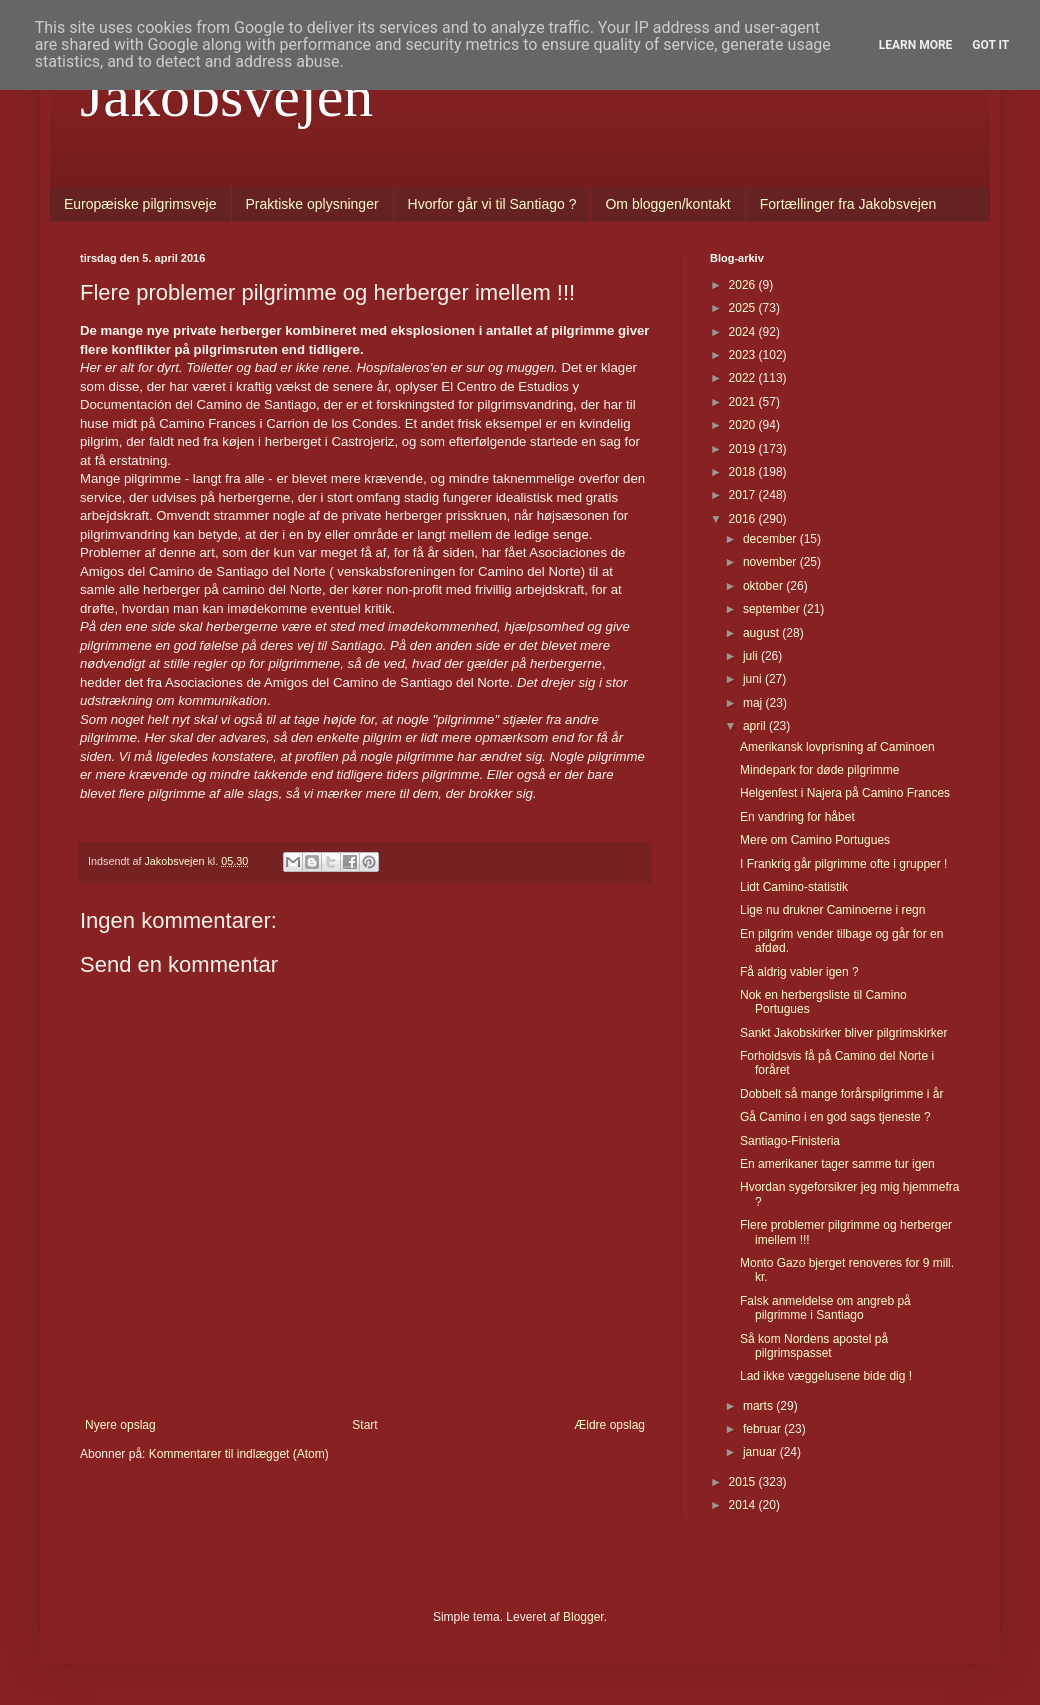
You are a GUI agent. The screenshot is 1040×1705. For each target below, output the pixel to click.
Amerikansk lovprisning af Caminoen (837, 747)
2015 (744, 1482)
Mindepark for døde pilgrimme (819, 770)
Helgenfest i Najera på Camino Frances (845, 793)
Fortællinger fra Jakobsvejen (848, 204)
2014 (744, 1505)
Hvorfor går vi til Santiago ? (492, 204)
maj (754, 703)
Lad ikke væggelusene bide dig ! (826, 1376)
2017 (744, 495)
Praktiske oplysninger (312, 204)
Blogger (583, 1617)
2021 (744, 402)
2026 (744, 285)
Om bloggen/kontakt (667, 204)
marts (759, 1406)
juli (752, 656)
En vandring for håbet (797, 817)
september (773, 609)
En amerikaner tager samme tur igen (837, 1164)
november (771, 562)
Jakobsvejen (226, 96)
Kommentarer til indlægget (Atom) (239, 1454)
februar (763, 1429)
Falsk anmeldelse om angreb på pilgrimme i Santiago (825, 1308)
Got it (990, 45)
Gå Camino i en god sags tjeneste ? (835, 1117)
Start (364, 1425)
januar (761, 1452)
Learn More (916, 45)
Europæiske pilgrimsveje (140, 204)
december (771, 539)
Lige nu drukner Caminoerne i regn (832, 910)
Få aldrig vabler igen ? (799, 972)
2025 (744, 308)
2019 (744, 449)
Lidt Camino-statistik (794, 887)
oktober (764, 586)
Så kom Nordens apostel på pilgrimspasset (814, 1346)
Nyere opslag (120, 1425)
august (762, 633)
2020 (744, 425)
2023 (744, 355)
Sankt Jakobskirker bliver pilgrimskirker (843, 1033)
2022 (744, 378)
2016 (744, 519)
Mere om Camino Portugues (815, 840)
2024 (744, 332)
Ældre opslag (609, 1425)
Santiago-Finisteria (790, 1141)
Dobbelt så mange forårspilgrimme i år (841, 1094)
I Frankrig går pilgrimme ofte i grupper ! (843, 864)
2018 (744, 472)
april (756, 726)
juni (754, 679)
